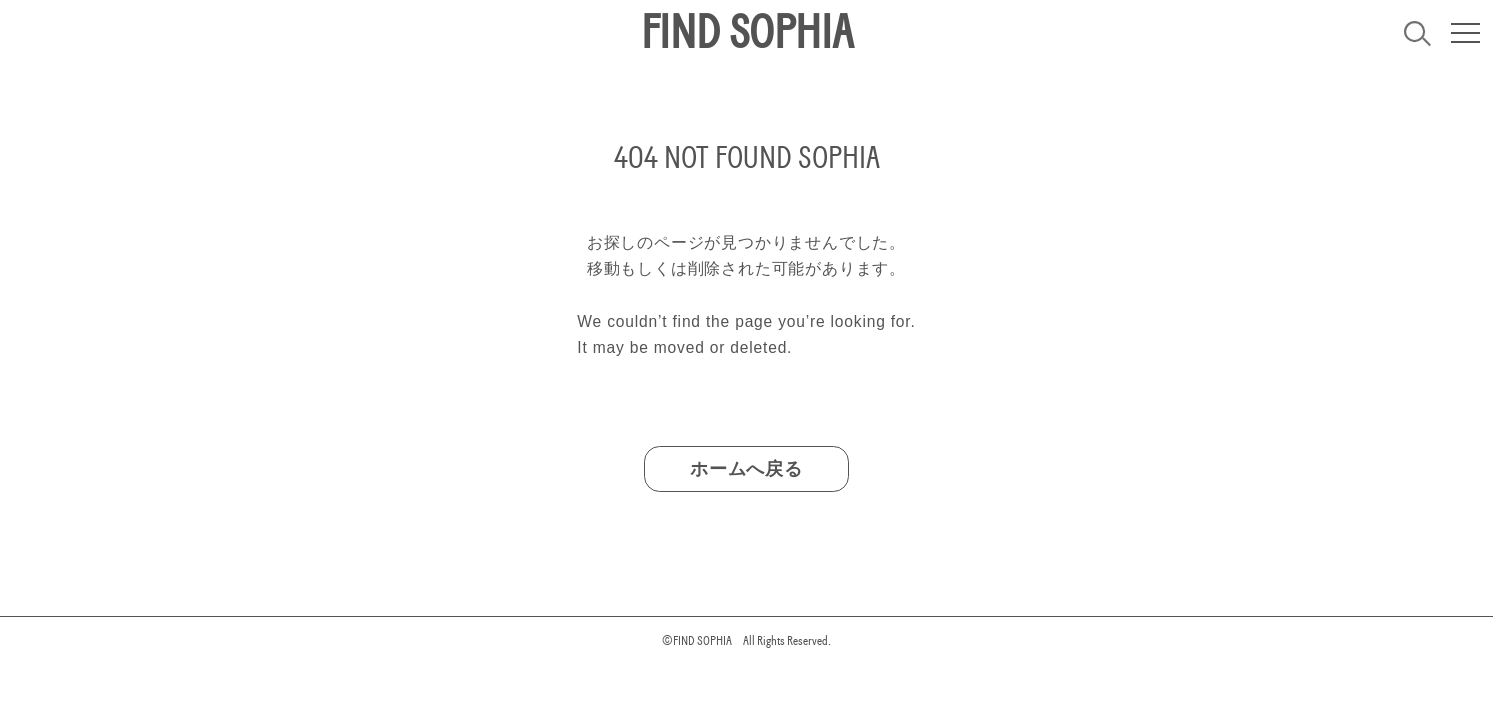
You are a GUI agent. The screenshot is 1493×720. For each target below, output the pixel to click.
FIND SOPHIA (747, 33)
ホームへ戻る (746, 469)
